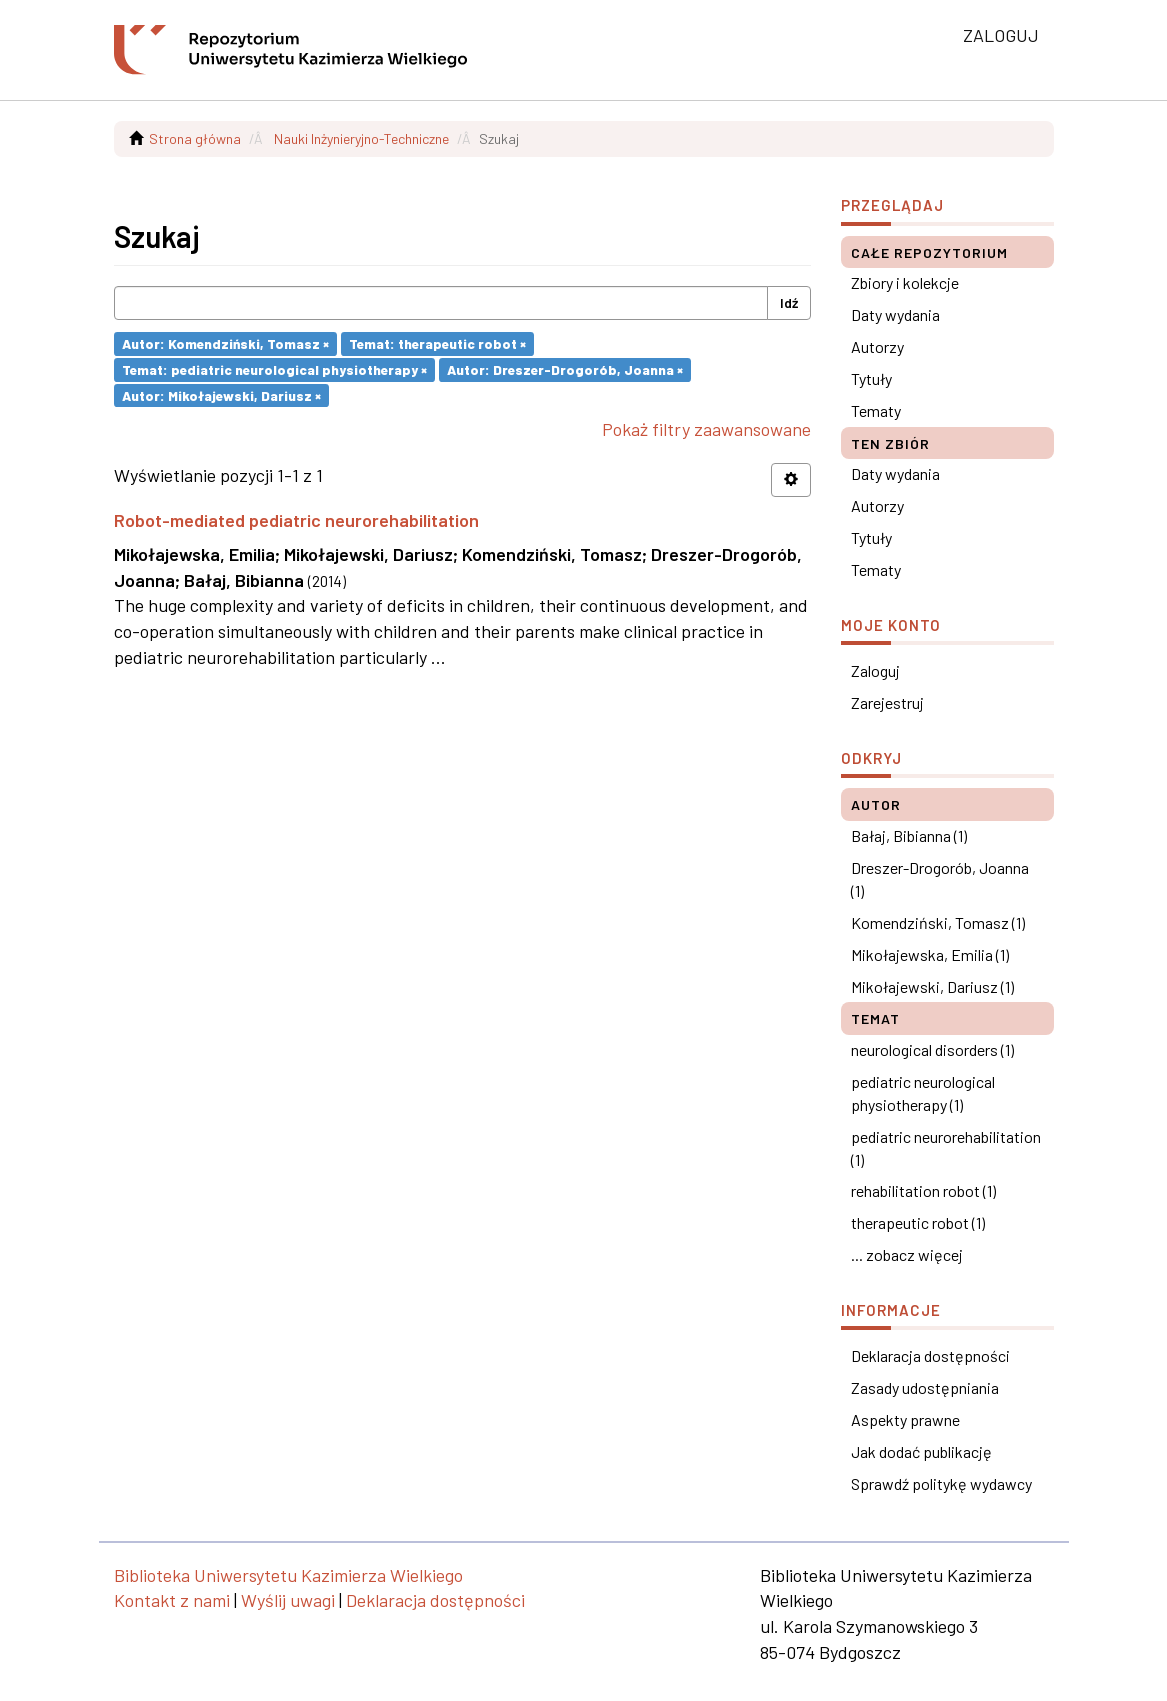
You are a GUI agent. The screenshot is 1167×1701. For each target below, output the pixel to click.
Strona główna (195, 138)
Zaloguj (875, 670)
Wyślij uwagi (288, 1600)
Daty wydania (895, 314)
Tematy (876, 410)
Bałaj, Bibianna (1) (909, 835)
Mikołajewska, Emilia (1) (930, 954)
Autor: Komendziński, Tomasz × (225, 343)
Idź (789, 302)
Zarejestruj (887, 702)
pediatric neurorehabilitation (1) (946, 1148)
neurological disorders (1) (932, 1049)
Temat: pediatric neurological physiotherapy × (274, 369)
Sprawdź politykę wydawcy (941, 1483)
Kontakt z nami (172, 1600)
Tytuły (871, 378)
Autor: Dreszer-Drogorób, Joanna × (565, 369)
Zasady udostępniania (925, 1387)
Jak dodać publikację (921, 1451)
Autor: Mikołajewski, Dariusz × (221, 394)
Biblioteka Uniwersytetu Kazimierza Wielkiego (288, 1575)
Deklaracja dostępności (930, 1355)
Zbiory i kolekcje (905, 282)
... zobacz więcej (907, 1254)
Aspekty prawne (905, 1419)
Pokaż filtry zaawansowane (706, 429)
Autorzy (877, 346)
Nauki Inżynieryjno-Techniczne (361, 138)
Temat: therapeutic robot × (437, 343)
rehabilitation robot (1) (923, 1190)
